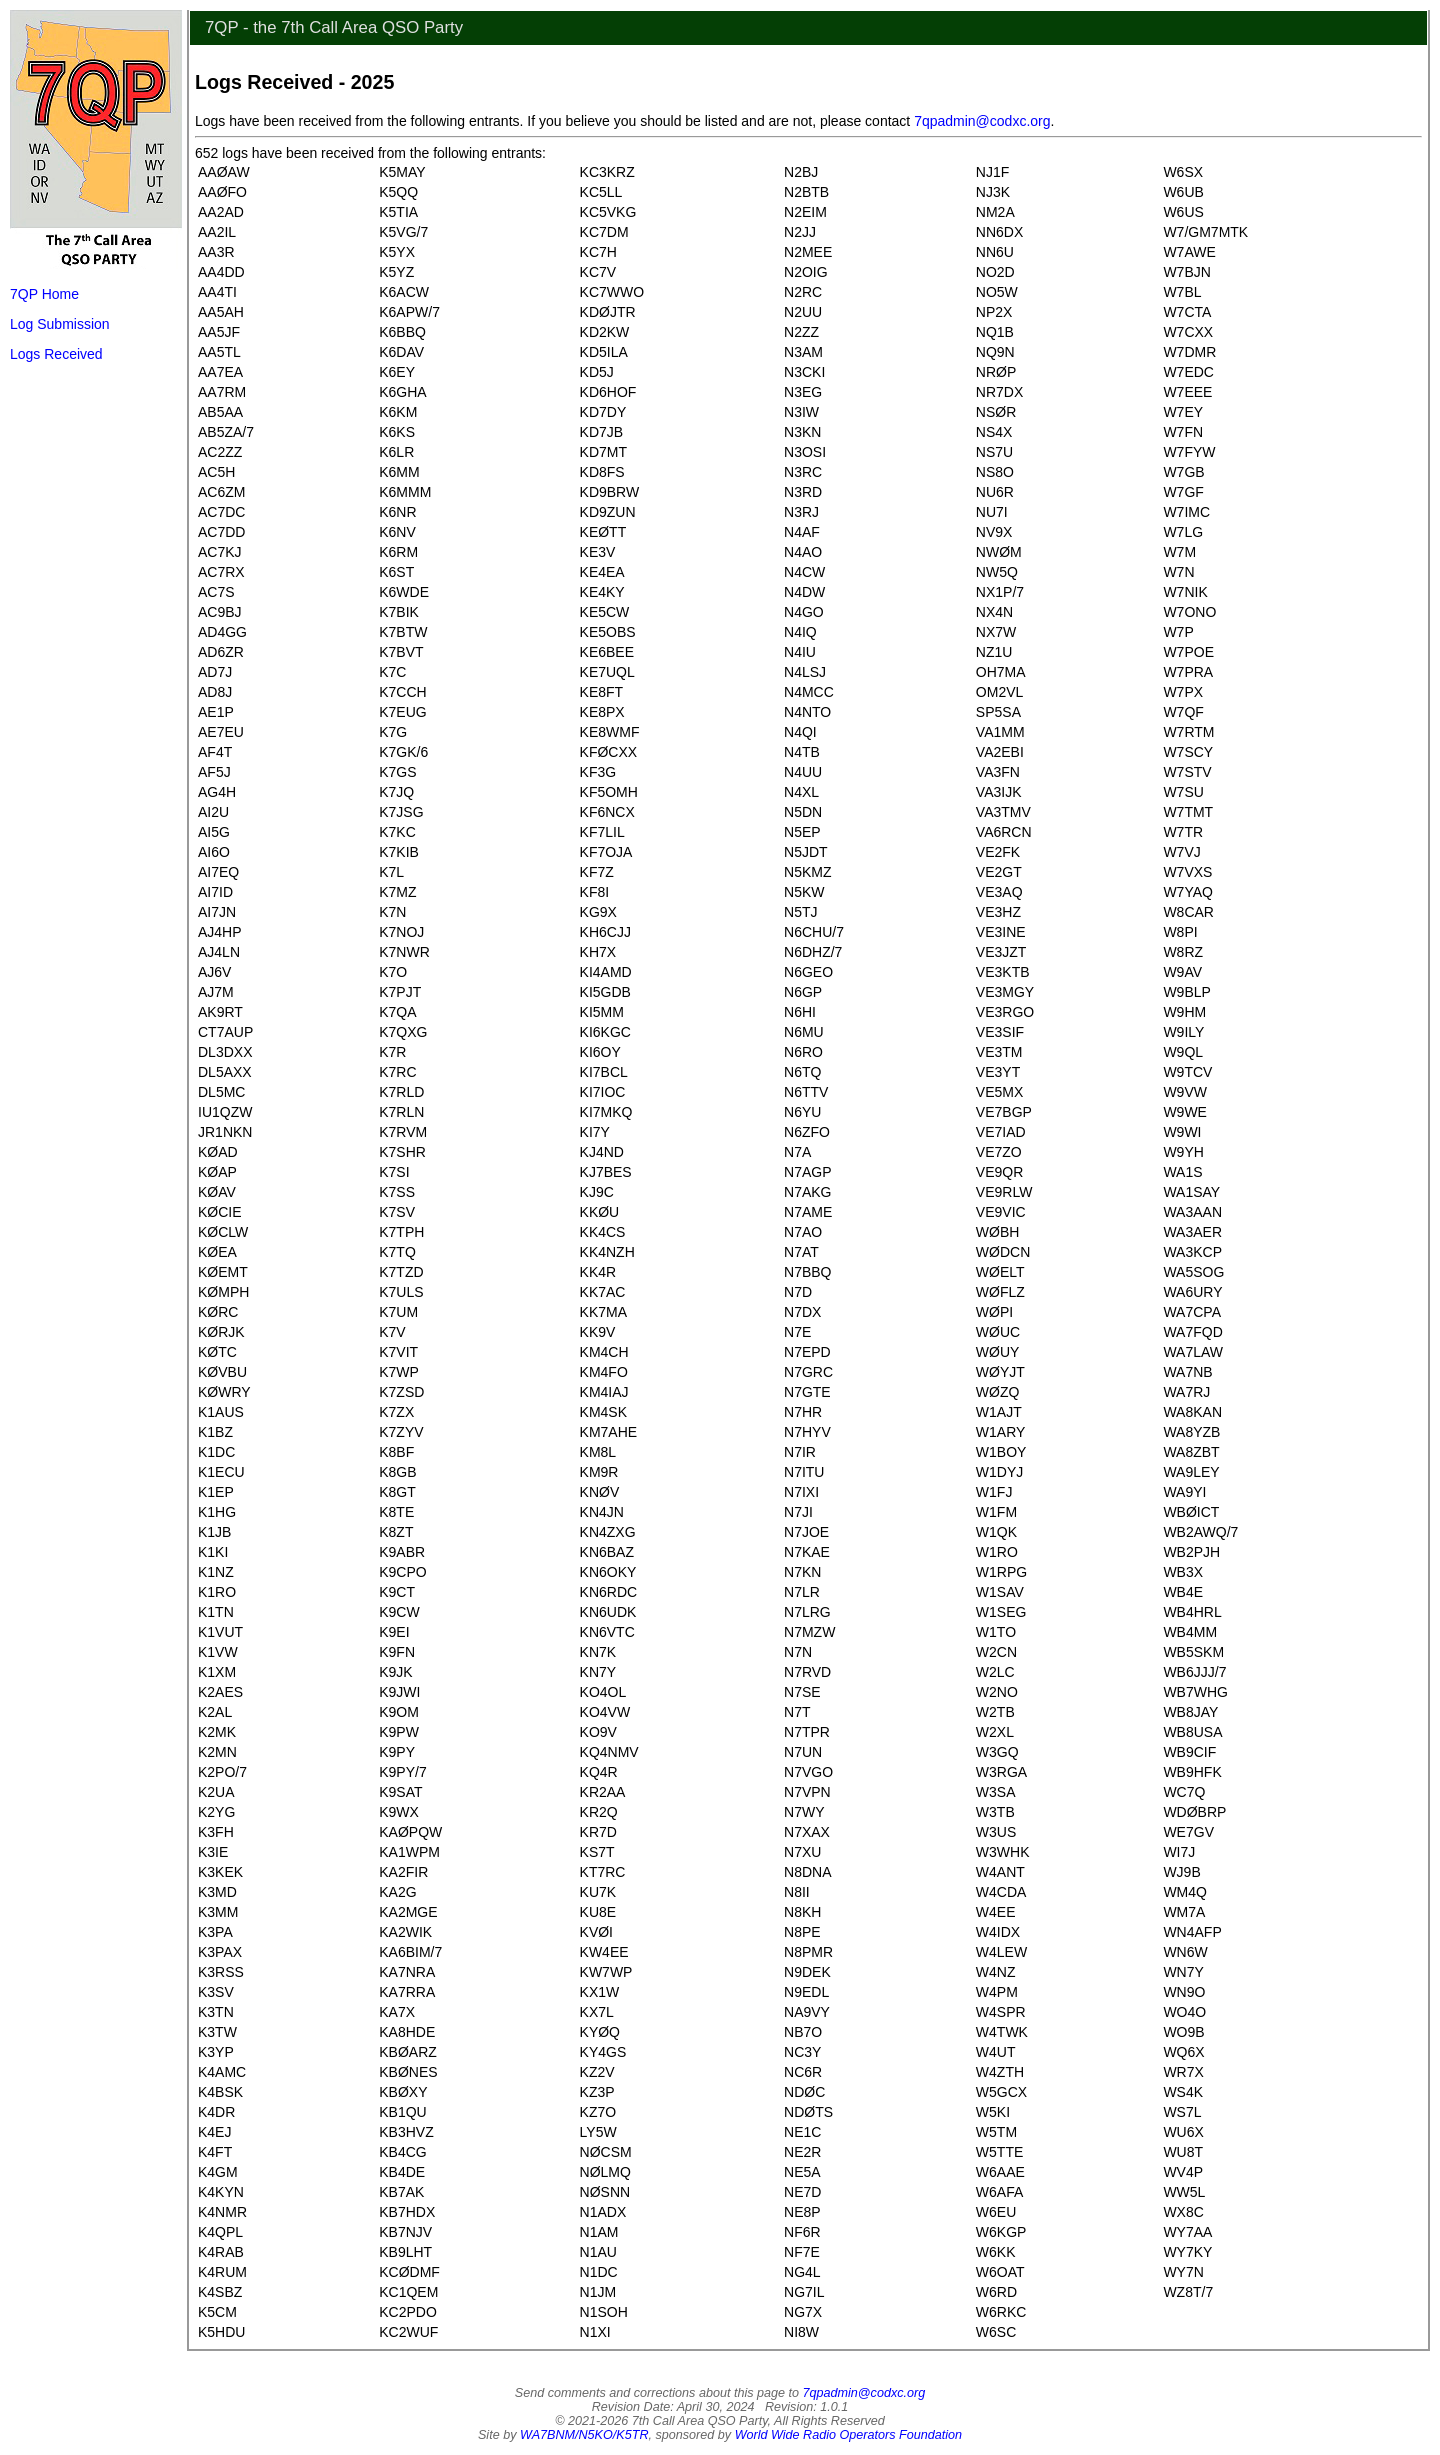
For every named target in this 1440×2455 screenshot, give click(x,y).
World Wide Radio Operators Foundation (848, 2435)
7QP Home (44, 294)
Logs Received (56, 354)
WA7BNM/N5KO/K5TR (584, 2435)
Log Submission (60, 324)
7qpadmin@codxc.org (982, 121)
